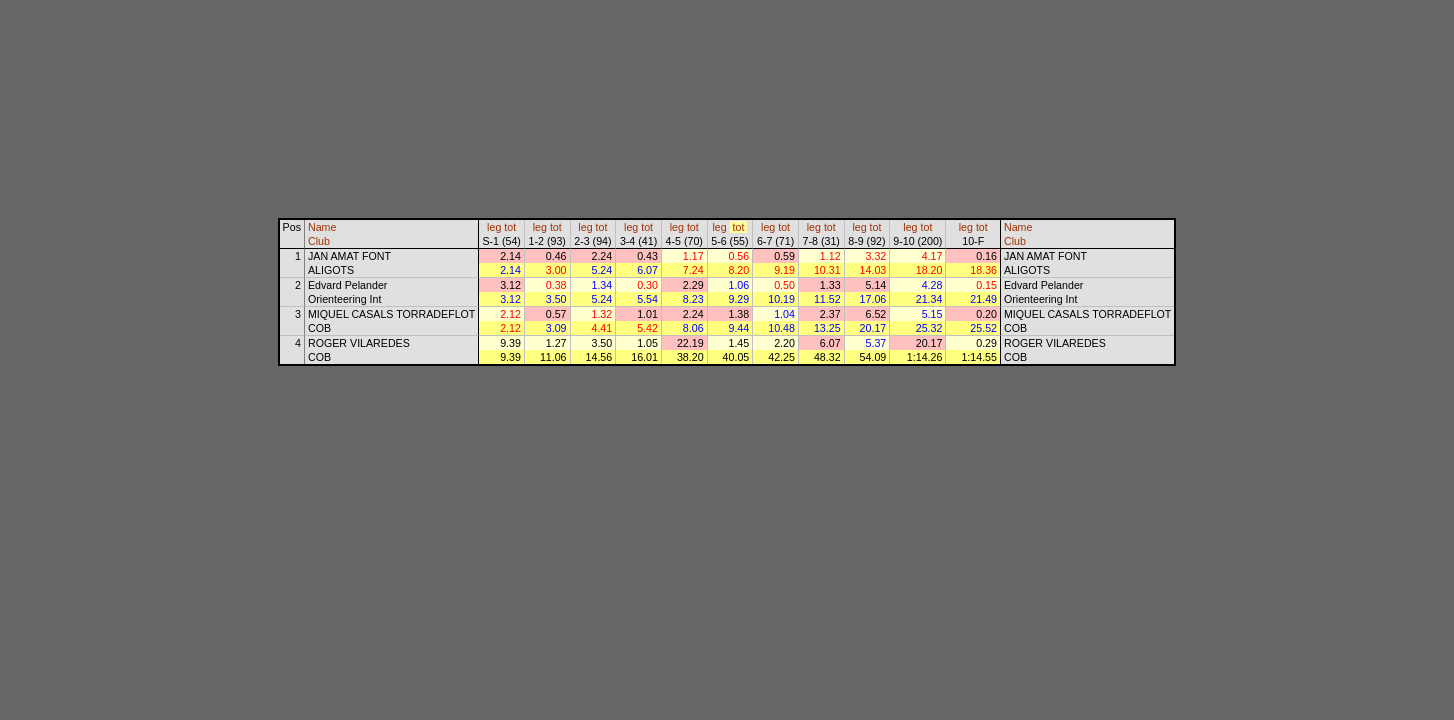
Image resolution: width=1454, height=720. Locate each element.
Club (319, 241)
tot (510, 227)
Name (322, 227)
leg (494, 227)
